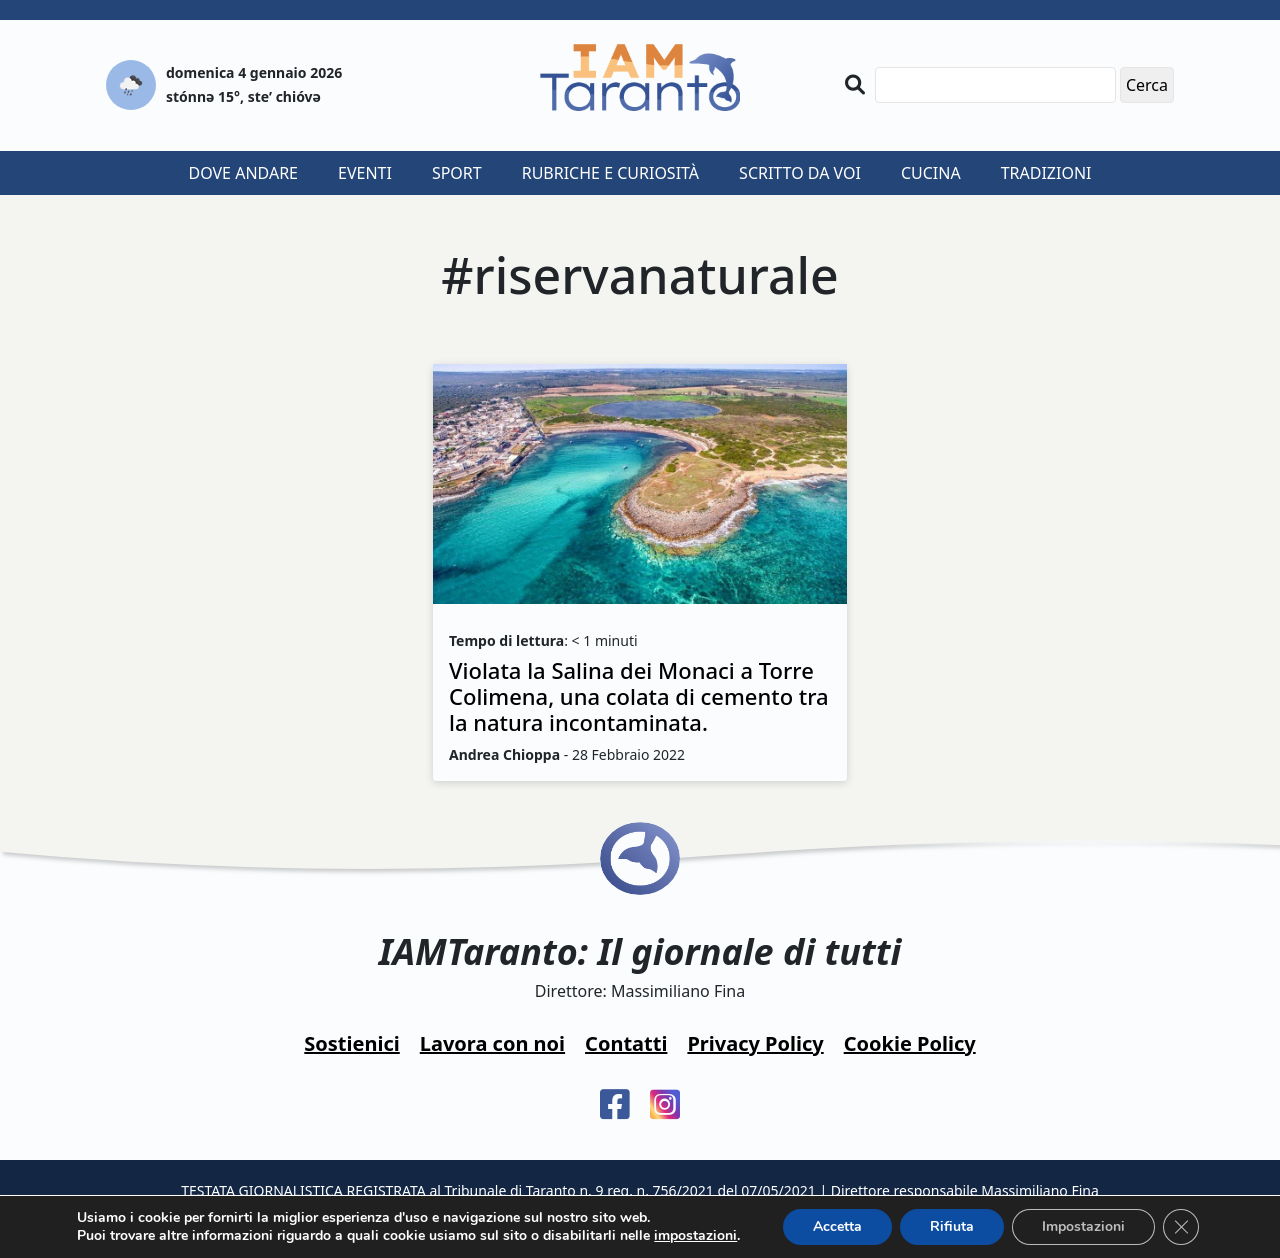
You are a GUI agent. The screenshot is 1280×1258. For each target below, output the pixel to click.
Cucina (931, 173)
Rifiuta (952, 1226)
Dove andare (244, 173)
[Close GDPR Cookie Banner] (1181, 1227)
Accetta (837, 1226)
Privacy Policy (755, 1043)
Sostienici (351, 1043)
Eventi (365, 173)
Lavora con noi (492, 1043)
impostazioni (695, 1236)
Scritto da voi (800, 173)
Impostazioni (1083, 1226)
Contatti (626, 1043)
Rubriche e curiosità (610, 173)
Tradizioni (1046, 173)
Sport (457, 173)
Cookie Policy (910, 1043)
